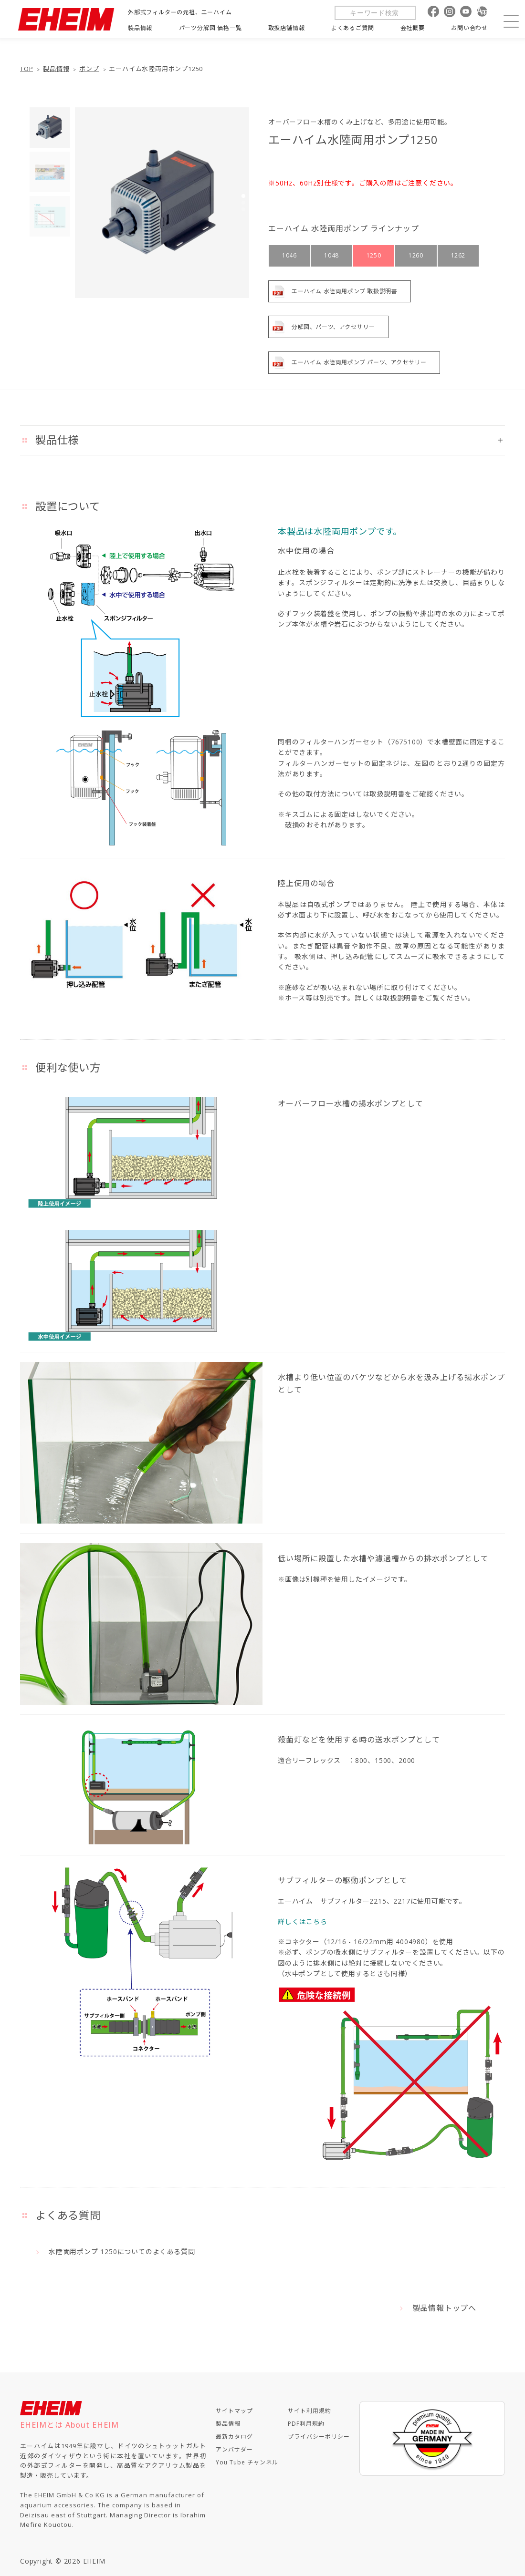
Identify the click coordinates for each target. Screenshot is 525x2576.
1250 (374, 255)
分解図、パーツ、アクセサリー (333, 327)
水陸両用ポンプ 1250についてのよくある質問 (122, 2251)
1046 (289, 255)
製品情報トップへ (444, 2308)
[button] (243, 196)
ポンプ (89, 69)
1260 (416, 255)
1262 (458, 255)
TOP (26, 69)
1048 (331, 255)
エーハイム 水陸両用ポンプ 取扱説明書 (344, 291)
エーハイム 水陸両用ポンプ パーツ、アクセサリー (359, 362)
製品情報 (56, 69)
